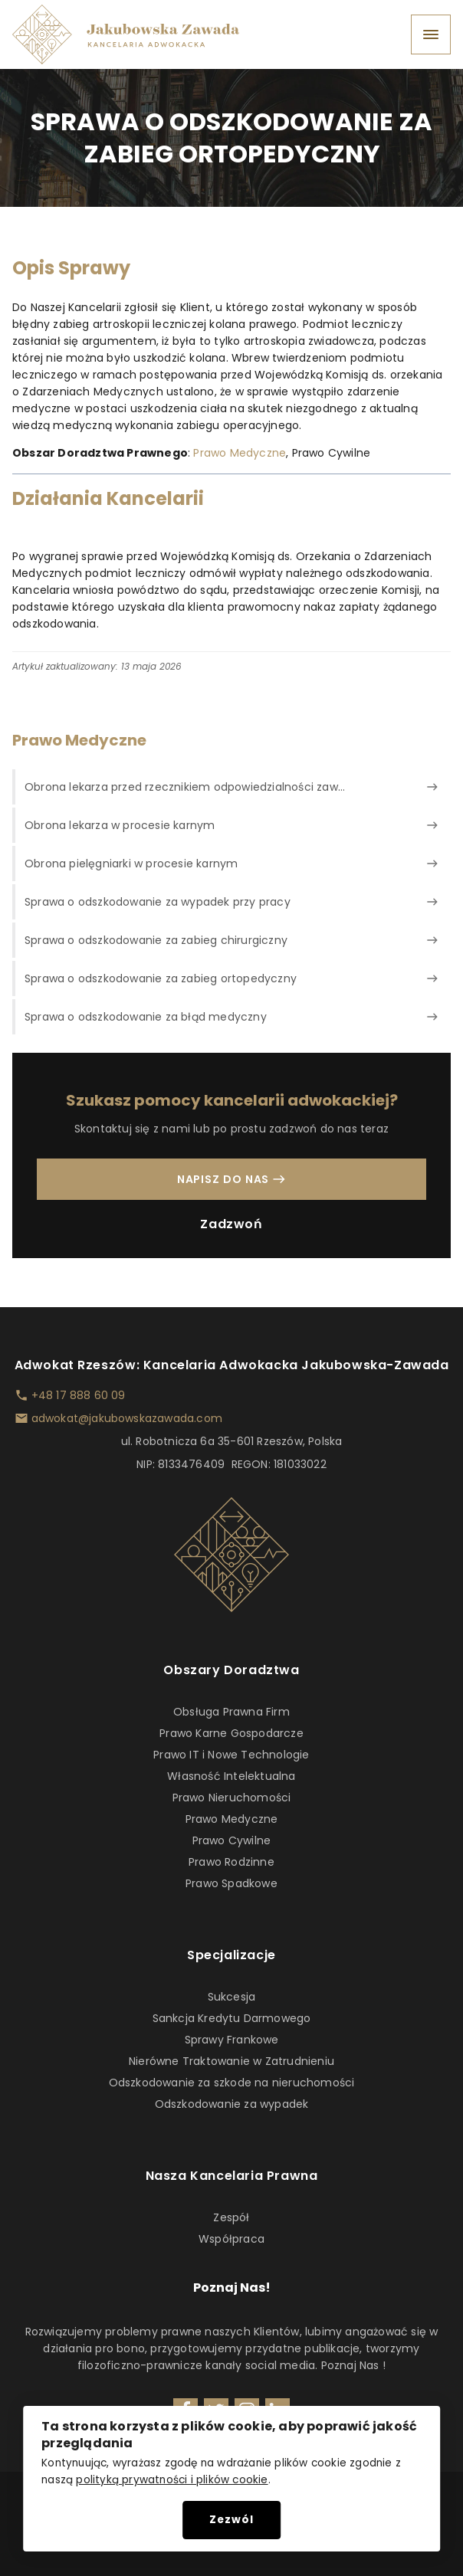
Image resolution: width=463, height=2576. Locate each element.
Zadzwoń (231, 1224)
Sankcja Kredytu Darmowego (232, 2018)
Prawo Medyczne (239, 452)
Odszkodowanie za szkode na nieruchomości (232, 2082)
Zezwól (231, 2519)
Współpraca (231, 2239)
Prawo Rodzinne (231, 1862)
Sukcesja (232, 1996)
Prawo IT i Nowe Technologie (231, 1754)
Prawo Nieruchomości (231, 1797)
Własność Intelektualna (231, 1776)
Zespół (231, 2217)
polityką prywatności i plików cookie (172, 2480)
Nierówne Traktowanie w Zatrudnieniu (231, 2061)
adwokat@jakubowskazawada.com (127, 1418)
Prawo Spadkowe (231, 1883)
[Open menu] (431, 34)
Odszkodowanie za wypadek (232, 2104)
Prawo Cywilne (231, 1840)
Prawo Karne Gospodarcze (231, 1733)
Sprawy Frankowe (232, 2039)
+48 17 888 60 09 (78, 1395)
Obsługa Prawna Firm (231, 1711)
